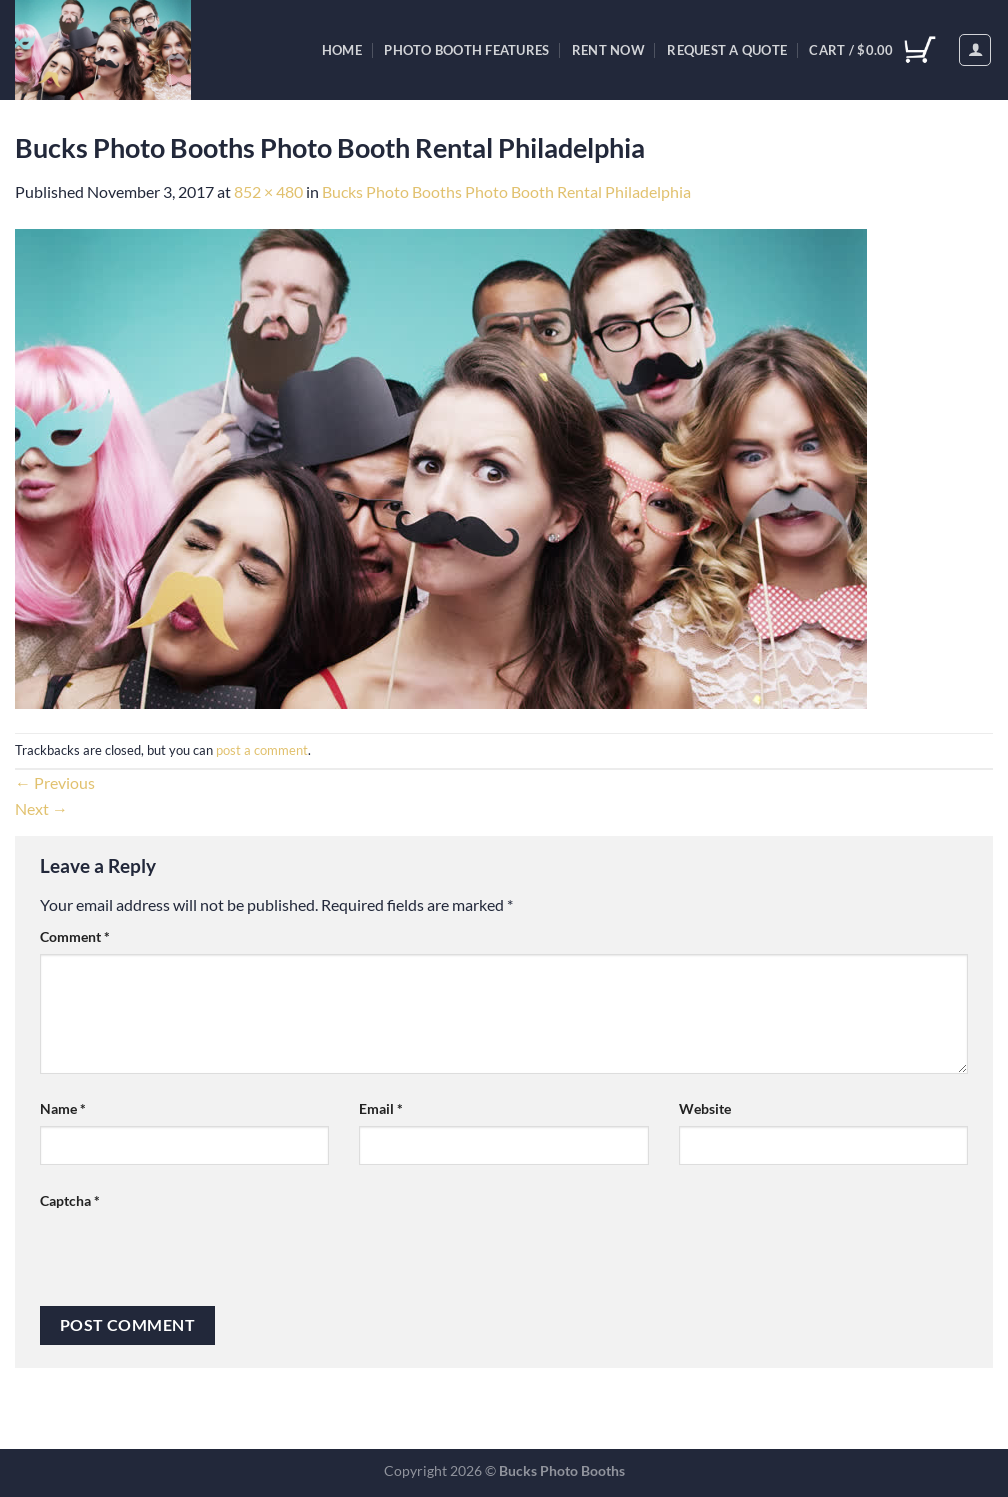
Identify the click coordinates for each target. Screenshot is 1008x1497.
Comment (75, 936)
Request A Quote (727, 50)
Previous (55, 782)
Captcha (70, 1200)
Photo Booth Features (466, 50)
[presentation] (192, 1257)
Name (63, 1108)
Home (342, 50)
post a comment (262, 750)
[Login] (975, 50)
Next (41, 808)
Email (381, 1108)
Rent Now (608, 50)
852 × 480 (268, 191)
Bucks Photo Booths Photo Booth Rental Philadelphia (506, 191)
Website (705, 1108)
